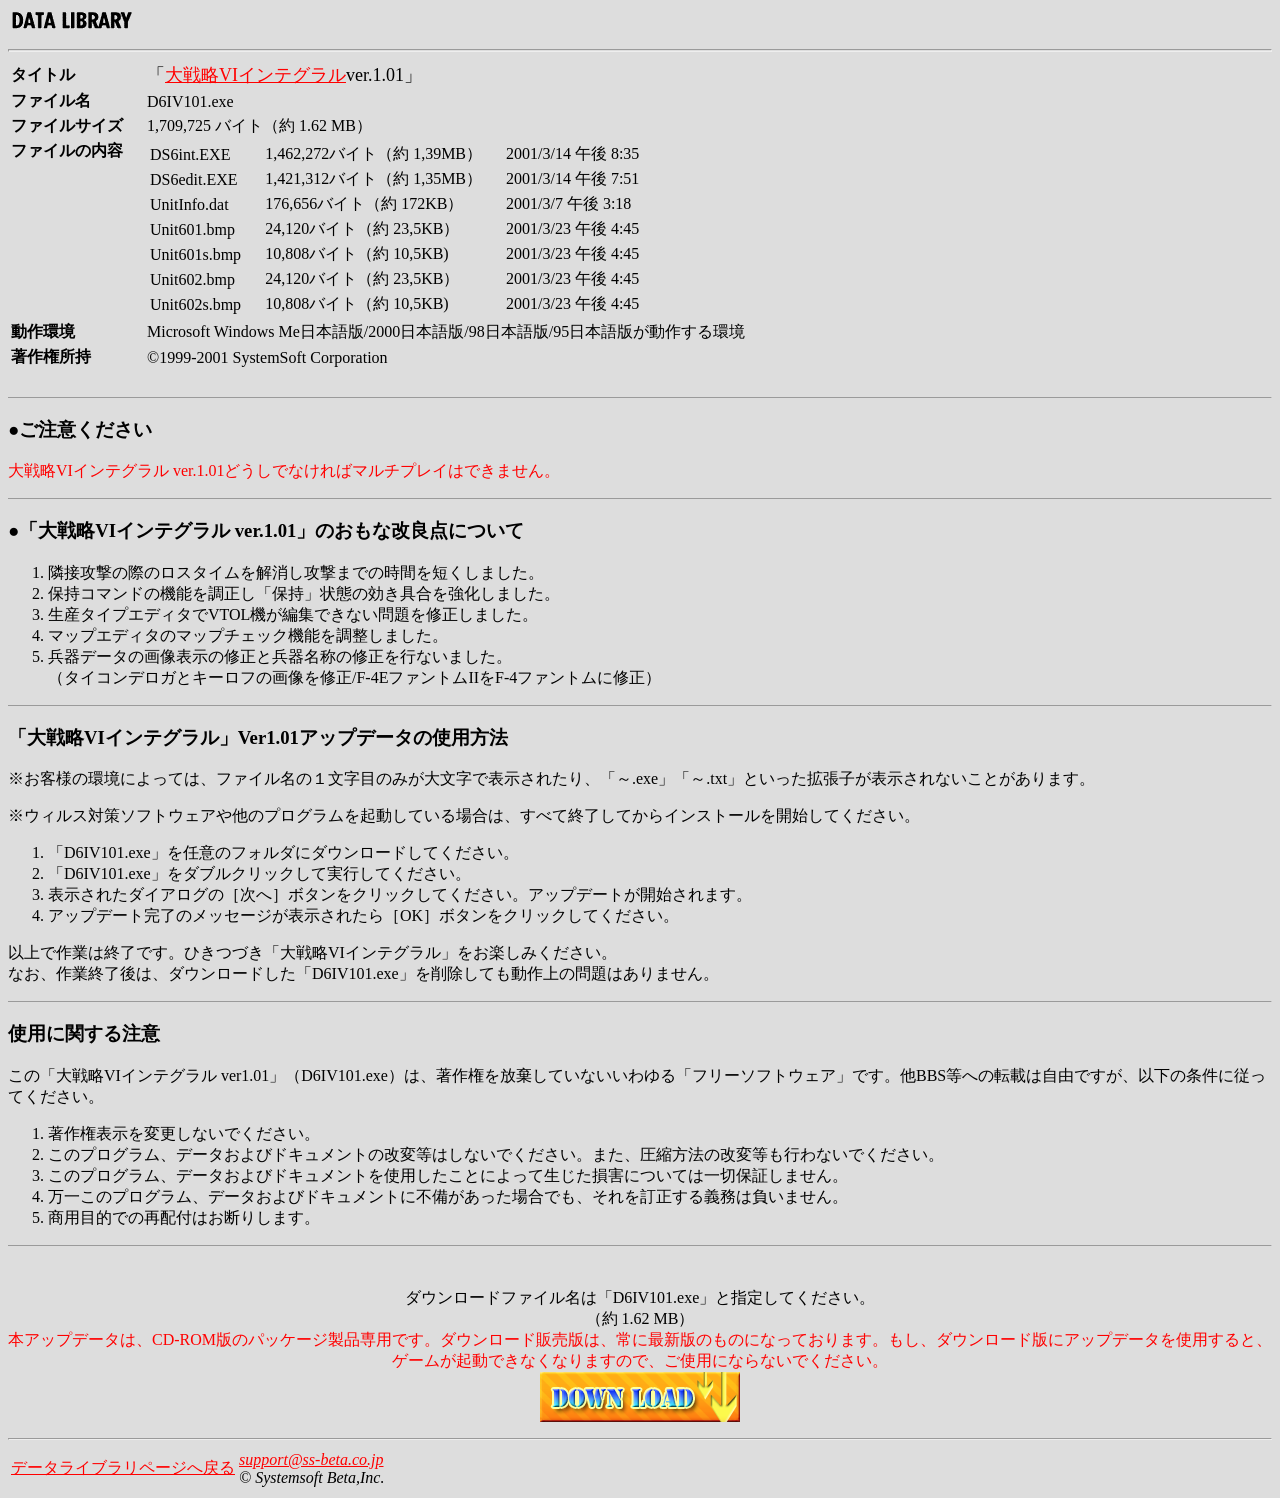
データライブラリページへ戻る (123, 1467)
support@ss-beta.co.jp (311, 1459)
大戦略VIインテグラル (255, 75)
